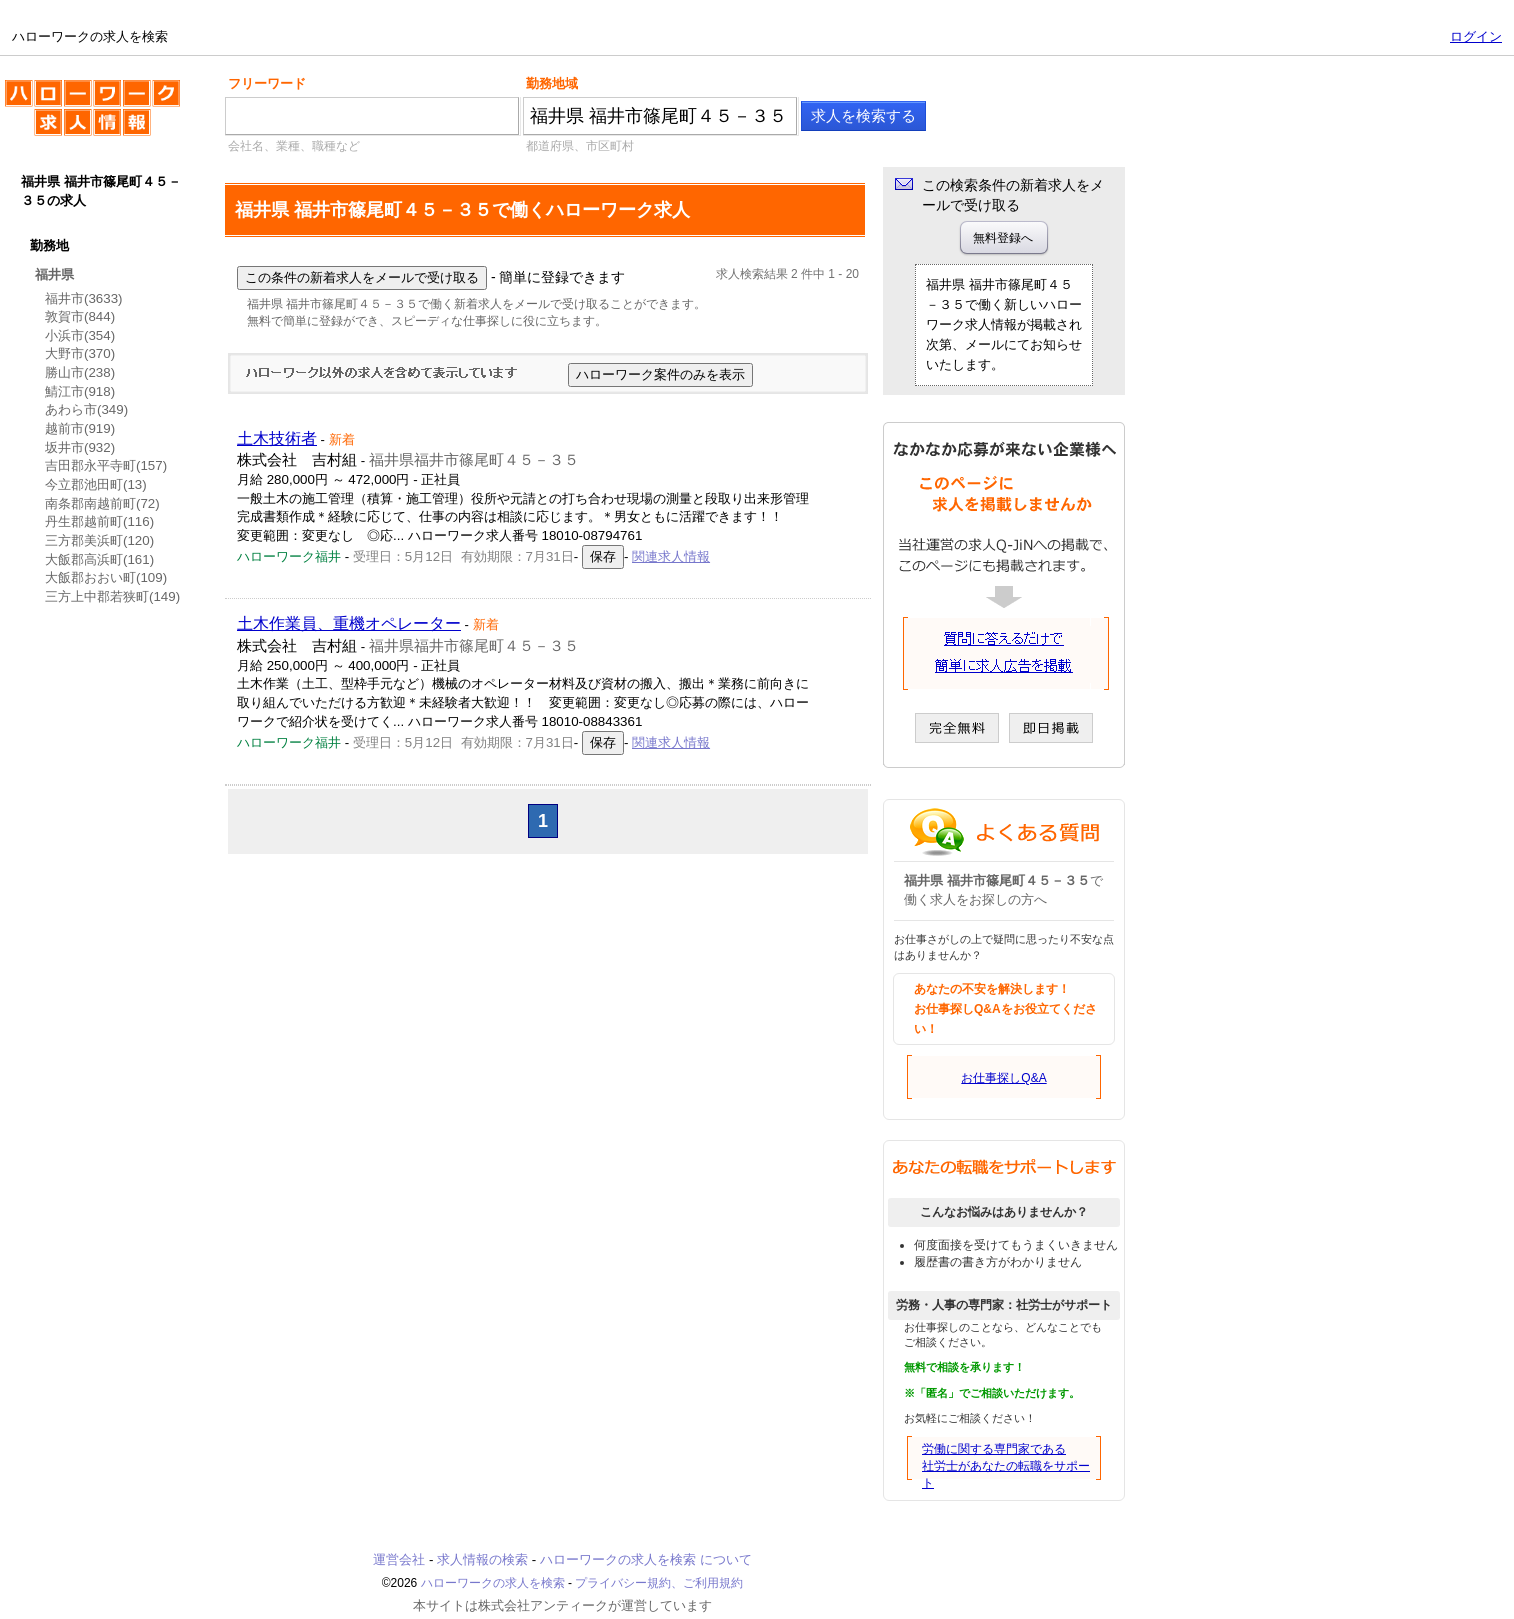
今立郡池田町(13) (96, 484)
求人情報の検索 (482, 1559)
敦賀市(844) (80, 316)
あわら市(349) (86, 409)
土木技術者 (277, 438)
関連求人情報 (671, 556)
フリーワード (267, 83)
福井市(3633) (84, 298)
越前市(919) (80, 428)
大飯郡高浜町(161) (99, 559)
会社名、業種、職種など (294, 146)
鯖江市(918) (80, 391)
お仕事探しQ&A (1003, 1078)
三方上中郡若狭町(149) (112, 596)
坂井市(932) (80, 447)
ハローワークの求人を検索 (92, 116)
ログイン (1476, 36)
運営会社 (399, 1559)
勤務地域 (552, 83)
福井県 (54, 274)
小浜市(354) (80, 335)
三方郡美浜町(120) (99, 540)
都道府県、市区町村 (580, 146)
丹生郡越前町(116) (99, 521)
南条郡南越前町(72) (102, 503)
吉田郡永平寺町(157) (106, 465)
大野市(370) (80, 353)
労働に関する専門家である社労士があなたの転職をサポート (1006, 1466)
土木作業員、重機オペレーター (349, 623)
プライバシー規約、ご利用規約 (659, 1583)
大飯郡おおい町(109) (106, 577)
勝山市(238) (80, 372)
